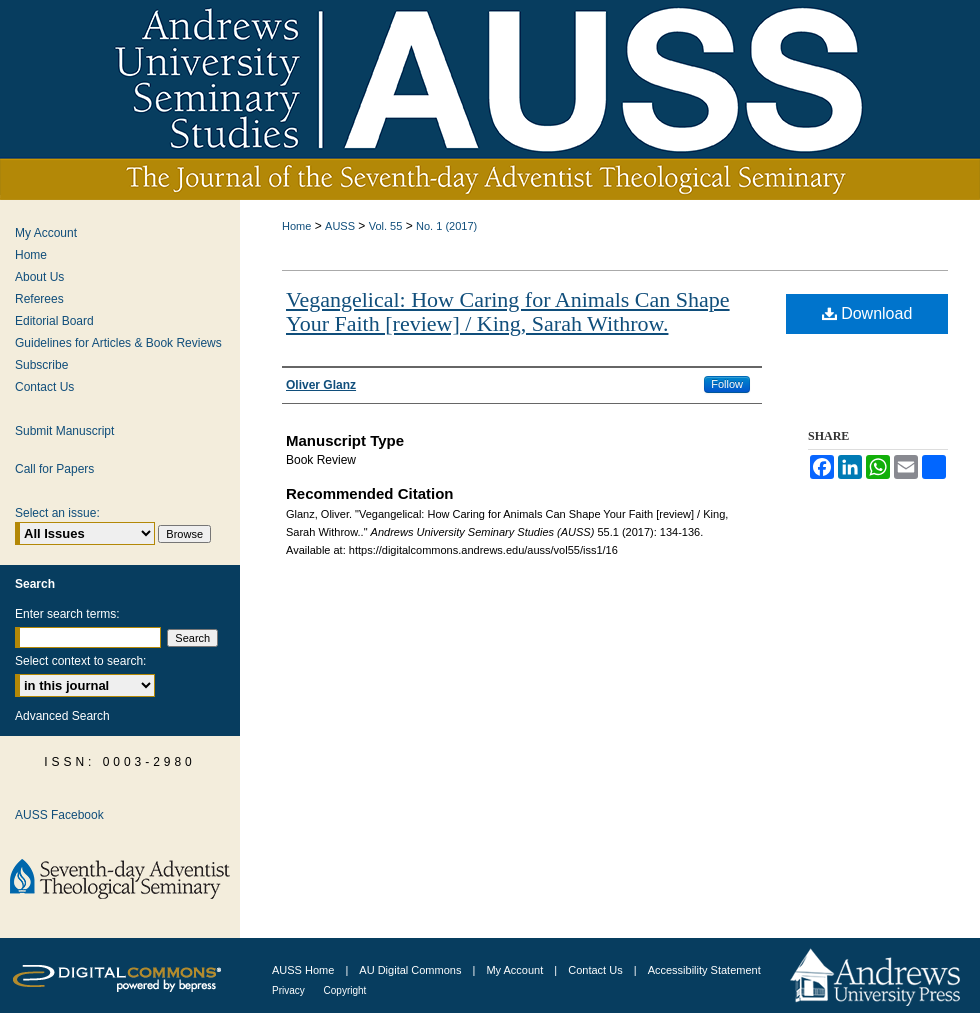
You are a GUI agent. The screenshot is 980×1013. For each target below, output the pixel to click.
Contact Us (44, 387)
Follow (727, 384)
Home (296, 226)
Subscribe (41, 365)
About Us (39, 277)
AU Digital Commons (411, 970)
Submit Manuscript (64, 431)
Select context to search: (80, 661)
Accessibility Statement (704, 970)
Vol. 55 (386, 226)
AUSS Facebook (59, 815)
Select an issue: (57, 513)
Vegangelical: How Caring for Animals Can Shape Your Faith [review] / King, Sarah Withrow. (508, 311)
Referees (39, 299)
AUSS (340, 226)
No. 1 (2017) (446, 226)
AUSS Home (303, 970)
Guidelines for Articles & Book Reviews (118, 343)
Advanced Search (62, 716)
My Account (46, 233)
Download (867, 313)
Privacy (290, 990)
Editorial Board (54, 321)
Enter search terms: (67, 614)
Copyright (345, 990)
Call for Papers (54, 469)
